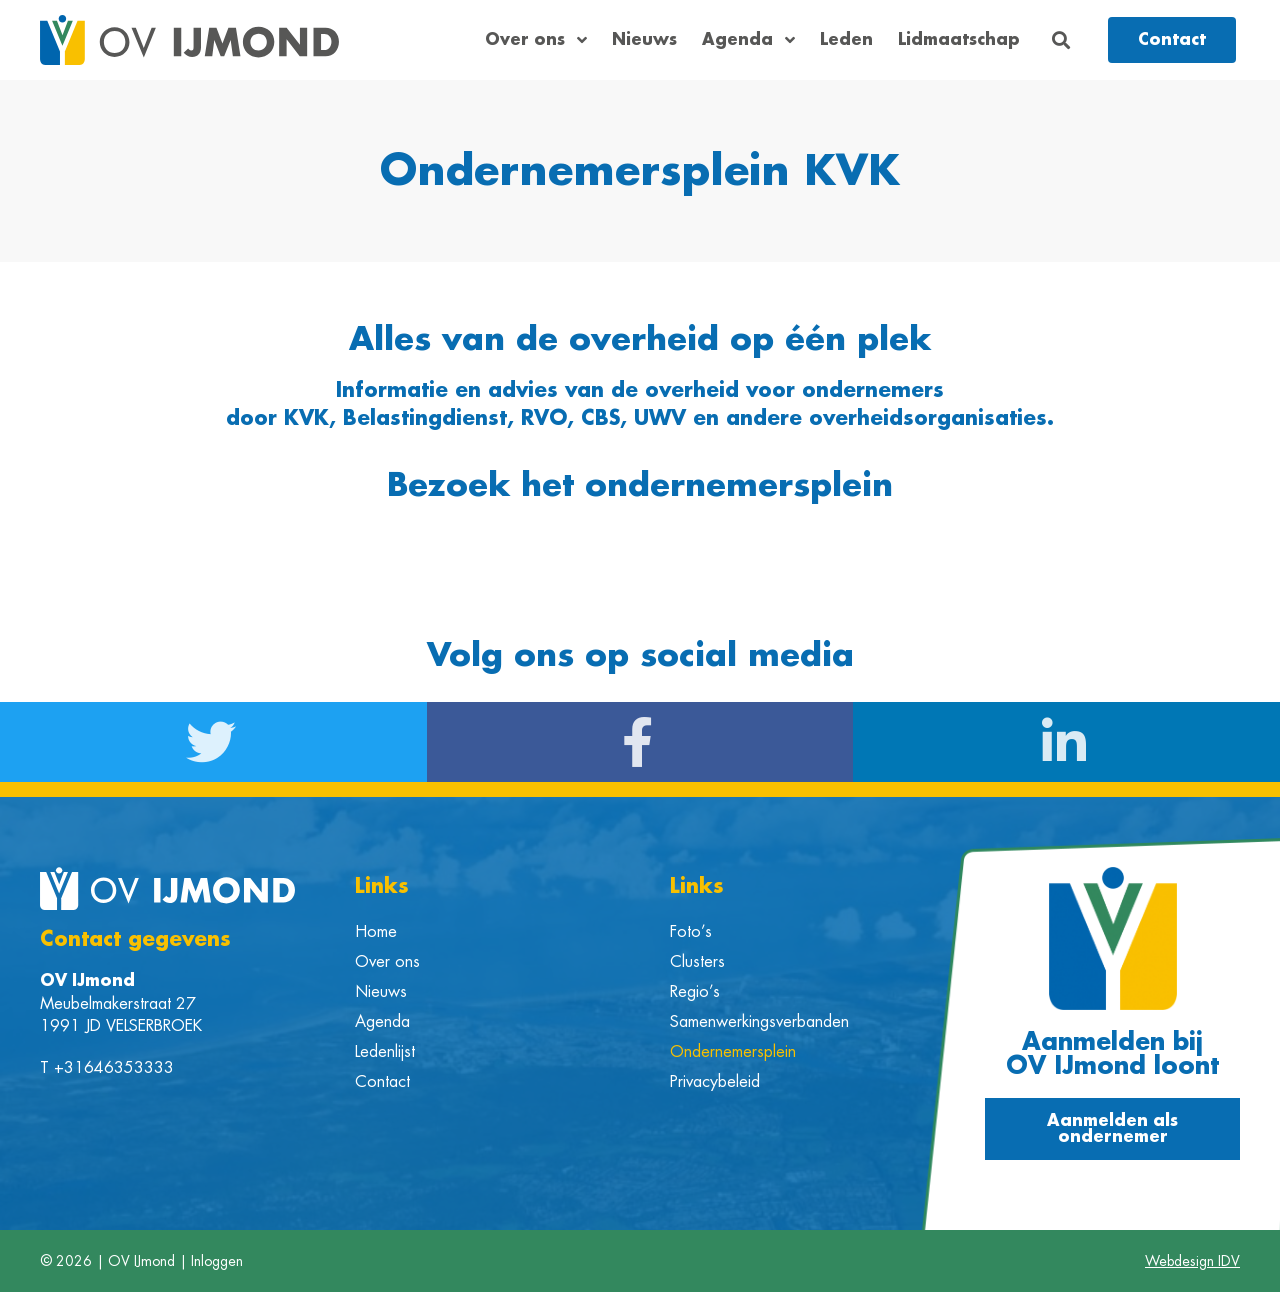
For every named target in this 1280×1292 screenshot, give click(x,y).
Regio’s (695, 992)
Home (376, 932)
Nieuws (644, 40)
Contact (382, 1082)
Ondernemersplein (733, 1052)
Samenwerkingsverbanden (759, 1022)
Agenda (748, 40)
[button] (1061, 40)
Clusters (697, 962)
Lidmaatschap (959, 40)
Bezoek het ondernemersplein (640, 486)
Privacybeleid (715, 1082)
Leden (846, 40)
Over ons (536, 40)
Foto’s (691, 932)
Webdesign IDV (1192, 1261)
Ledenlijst (385, 1052)
